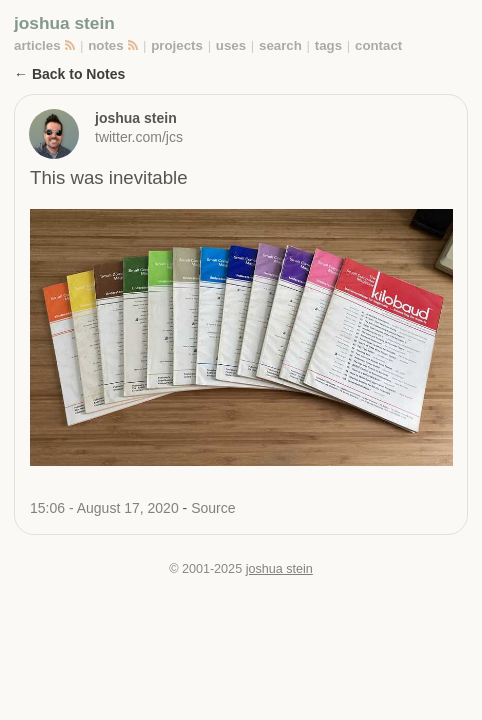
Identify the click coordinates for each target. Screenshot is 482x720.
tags (328, 45)
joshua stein (64, 23)
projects (177, 45)
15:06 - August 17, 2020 (106, 508)
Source (213, 508)
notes (105, 45)
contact (378, 45)
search (280, 45)
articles (37, 45)
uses (231, 45)
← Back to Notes (69, 74)
